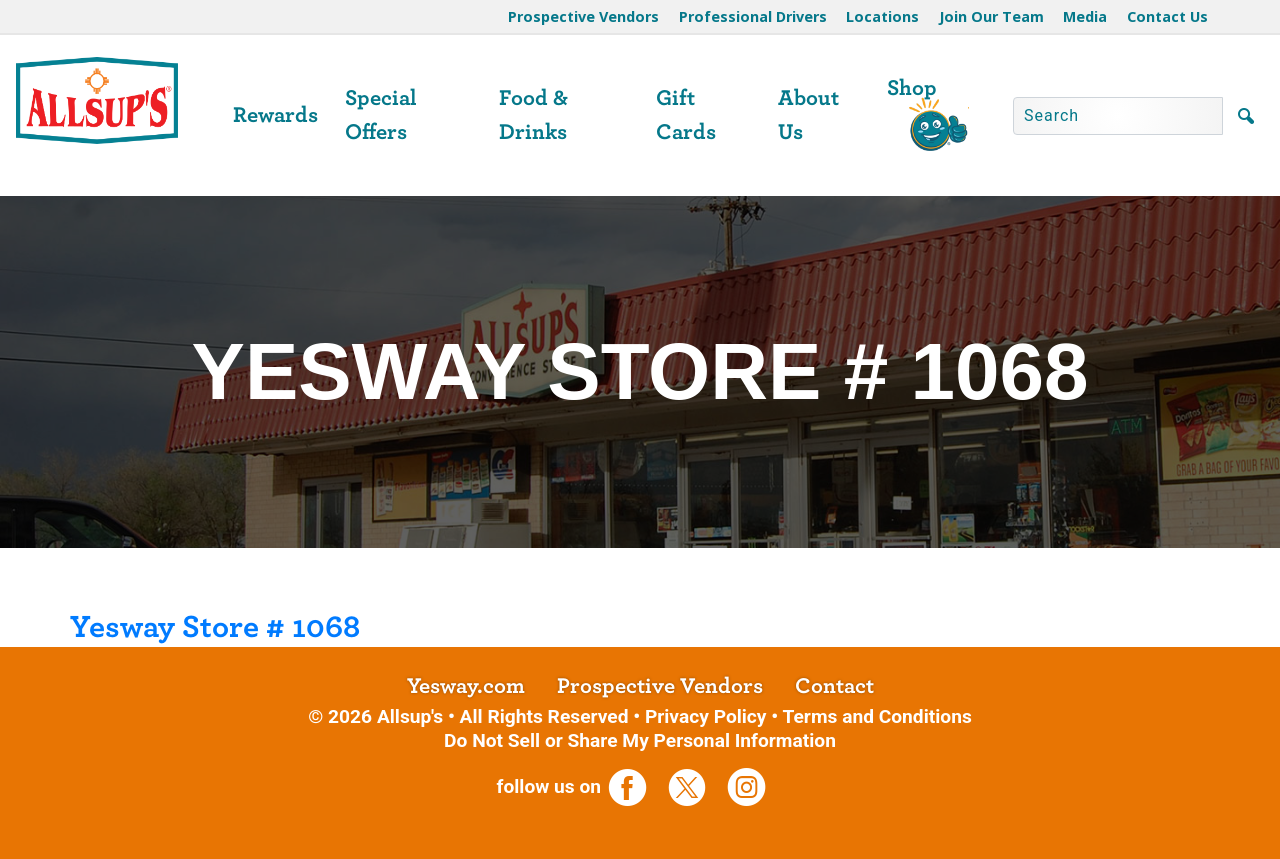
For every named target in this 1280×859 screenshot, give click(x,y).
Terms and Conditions (876, 716)
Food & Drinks (533, 115)
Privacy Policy (706, 716)
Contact (834, 686)
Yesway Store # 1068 (215, 627)
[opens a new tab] (635, 786)
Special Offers (381, 115)
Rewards (275, 115)
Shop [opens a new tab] (912, 88)
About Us (808, 115)
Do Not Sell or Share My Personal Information (640, 740)
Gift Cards (686, 115)
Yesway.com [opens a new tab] (466, 686)
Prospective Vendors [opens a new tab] (660, 686)
